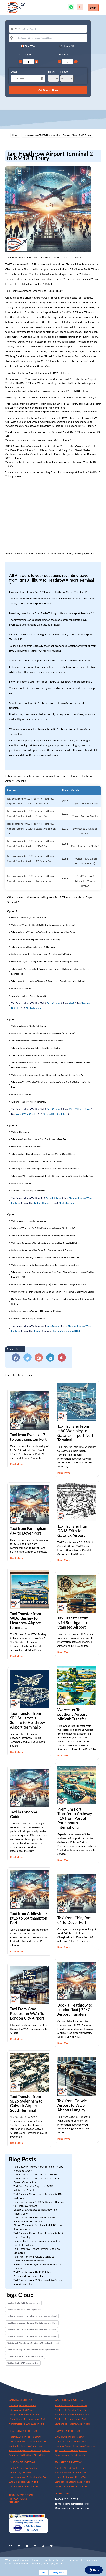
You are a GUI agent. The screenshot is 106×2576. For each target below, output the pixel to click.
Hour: (53, 76)
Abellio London (33, 1008)
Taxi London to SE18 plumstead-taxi (22, 2363)
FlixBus (37, 1330)
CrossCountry (53, 1003)
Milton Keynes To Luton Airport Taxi (27, 2419)
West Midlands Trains (79, 1109)
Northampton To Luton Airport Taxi (26, 2423)
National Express (42, 1202)
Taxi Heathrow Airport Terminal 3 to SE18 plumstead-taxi (31, 2323)
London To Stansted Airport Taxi (71, 2477)
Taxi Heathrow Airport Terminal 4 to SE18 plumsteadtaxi (31, 2329)
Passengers (25, 54)
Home (15, 135)
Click (91, 553)
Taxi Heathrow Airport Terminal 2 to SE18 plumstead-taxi (31, 2316)
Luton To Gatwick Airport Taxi (24, 2486)
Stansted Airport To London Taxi (71, 2472)
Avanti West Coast (25, 1114)
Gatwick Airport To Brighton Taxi (71, 2455)
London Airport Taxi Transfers (23, 2468)
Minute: (67, 76)
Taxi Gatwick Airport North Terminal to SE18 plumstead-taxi (33, 2349)
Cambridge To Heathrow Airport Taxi (27, 2455)
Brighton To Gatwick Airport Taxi (71, 2450)
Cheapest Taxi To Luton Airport (24, 2414)
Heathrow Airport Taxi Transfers (25, 2436)
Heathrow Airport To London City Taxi (28, 2441)
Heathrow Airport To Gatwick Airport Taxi (29, 2450)
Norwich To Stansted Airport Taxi (71, 2486)
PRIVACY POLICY (18, 2498)
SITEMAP (14, 2502)
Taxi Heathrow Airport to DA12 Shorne (35, 2174)
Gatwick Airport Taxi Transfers (70, 2436)
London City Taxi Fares (20, 2472)
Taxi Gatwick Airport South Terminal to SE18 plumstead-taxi (33, 2343)
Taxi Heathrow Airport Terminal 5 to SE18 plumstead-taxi (31, 2336)
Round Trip (69, 46)
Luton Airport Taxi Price (21, 2410)
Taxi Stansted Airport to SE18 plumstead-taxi (26, 2309)
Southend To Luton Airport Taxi (70, 2419)
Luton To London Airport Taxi (23, 2481)
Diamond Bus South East (55, 1114)
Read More (16, 1464)
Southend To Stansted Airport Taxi (72, 2414)
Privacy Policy (58, 2572)
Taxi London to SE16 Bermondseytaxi (23, 2303)
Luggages (63, 54)
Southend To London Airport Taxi (71, 2405)
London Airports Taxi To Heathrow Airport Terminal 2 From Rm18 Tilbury (57, 135)
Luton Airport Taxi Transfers (22, 2405)
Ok (43, 2572)
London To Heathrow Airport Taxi (25, 2445)
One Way (30, 46)
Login (93, 7)
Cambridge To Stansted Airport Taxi (72, 2481)
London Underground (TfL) (66, 1330)
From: (17, 28)
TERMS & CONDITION (21, 2495)
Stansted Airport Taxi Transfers (70, 2468)
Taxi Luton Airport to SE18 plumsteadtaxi (25, 2356)
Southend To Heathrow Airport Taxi (72, 2423)
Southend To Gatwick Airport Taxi (71, 2410)
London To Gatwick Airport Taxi (70, 2441)
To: (16, 37)
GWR (71, 1003)
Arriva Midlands (53, 1198)
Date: (14, 71)
